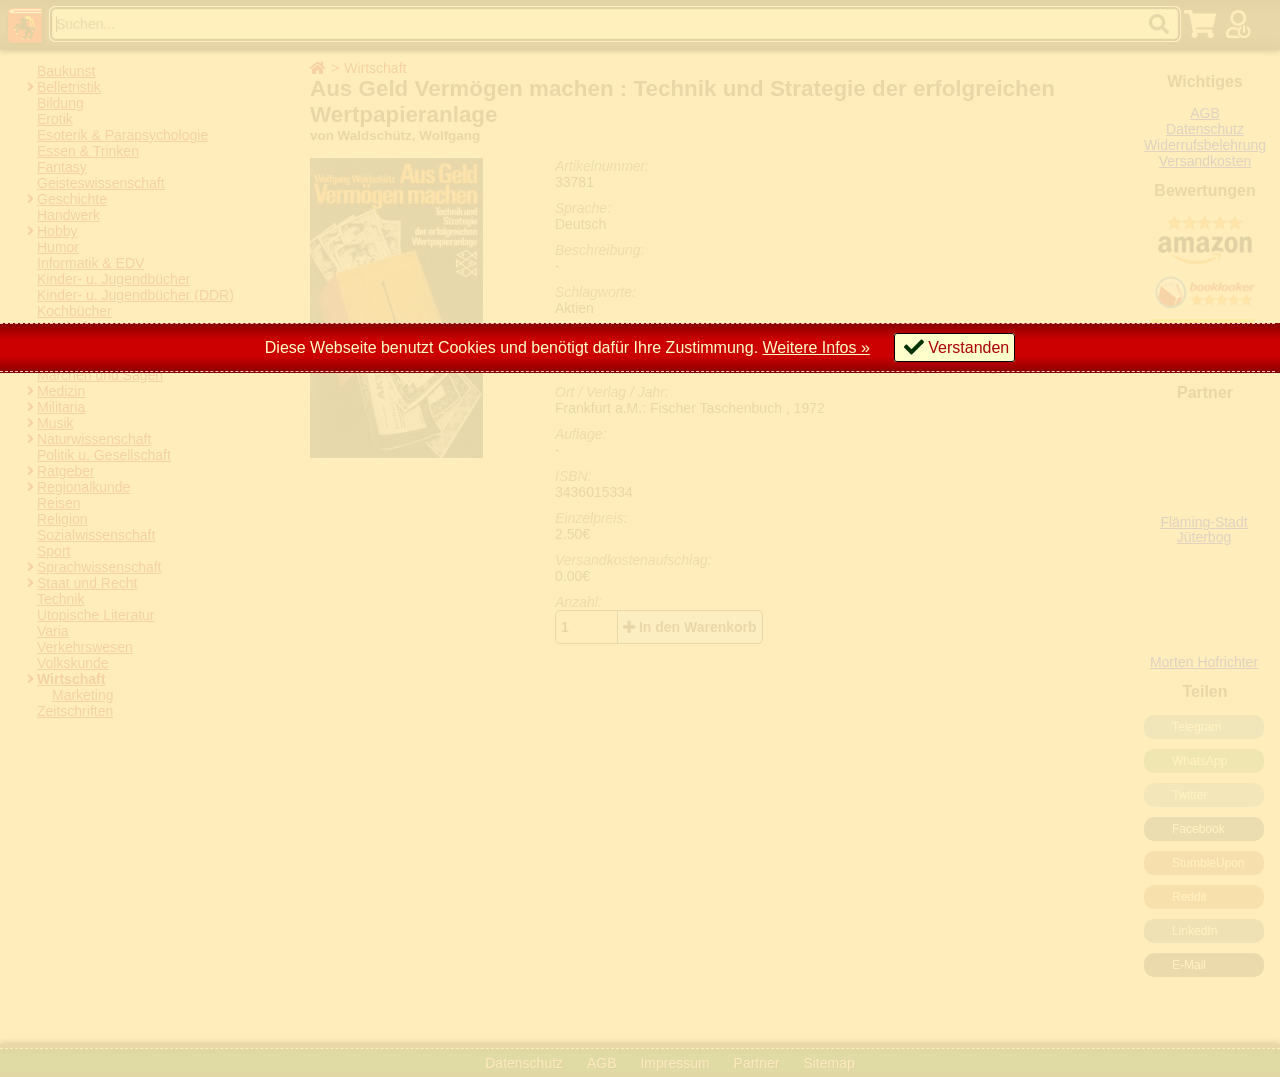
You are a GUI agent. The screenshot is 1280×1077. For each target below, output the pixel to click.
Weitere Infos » (816, 347)
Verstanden (968, 347)
